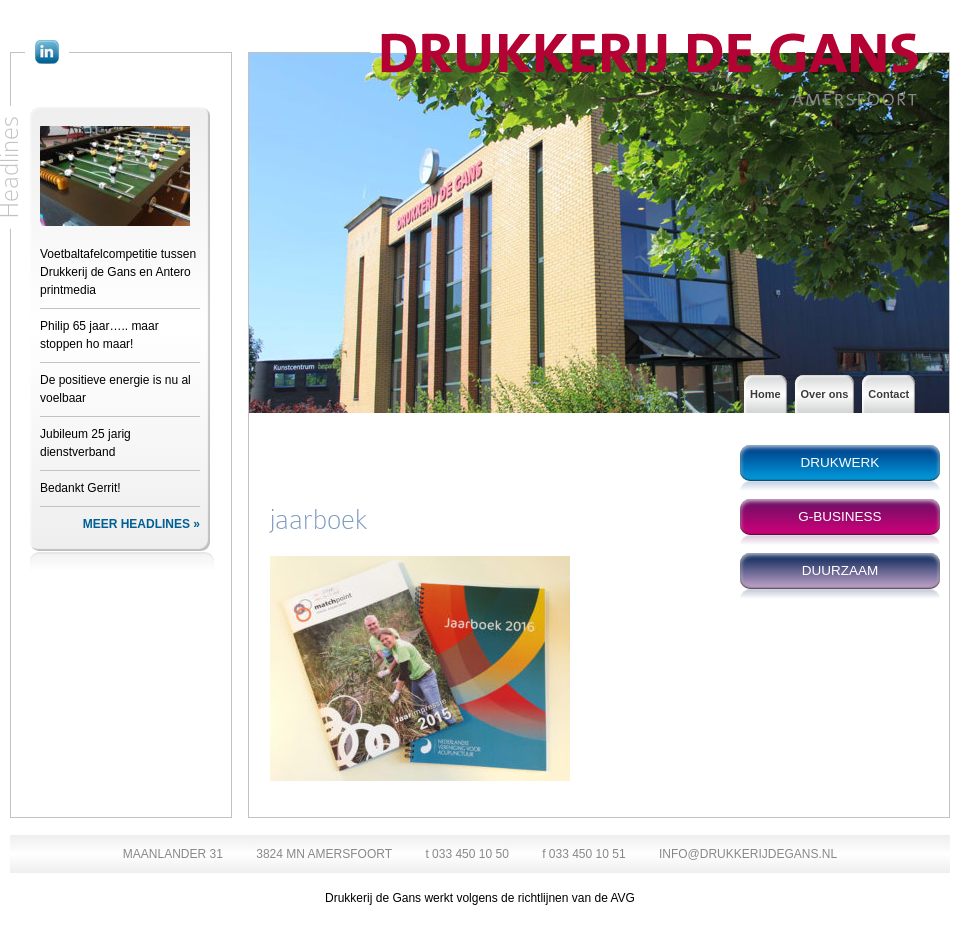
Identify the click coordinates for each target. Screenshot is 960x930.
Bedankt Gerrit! (80, 488)
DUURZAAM (840, 570)
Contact (888, 394)
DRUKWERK (840, 462)
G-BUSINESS (839, 516)
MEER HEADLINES (136, 524)
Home (765, 394)
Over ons (825, 394)
